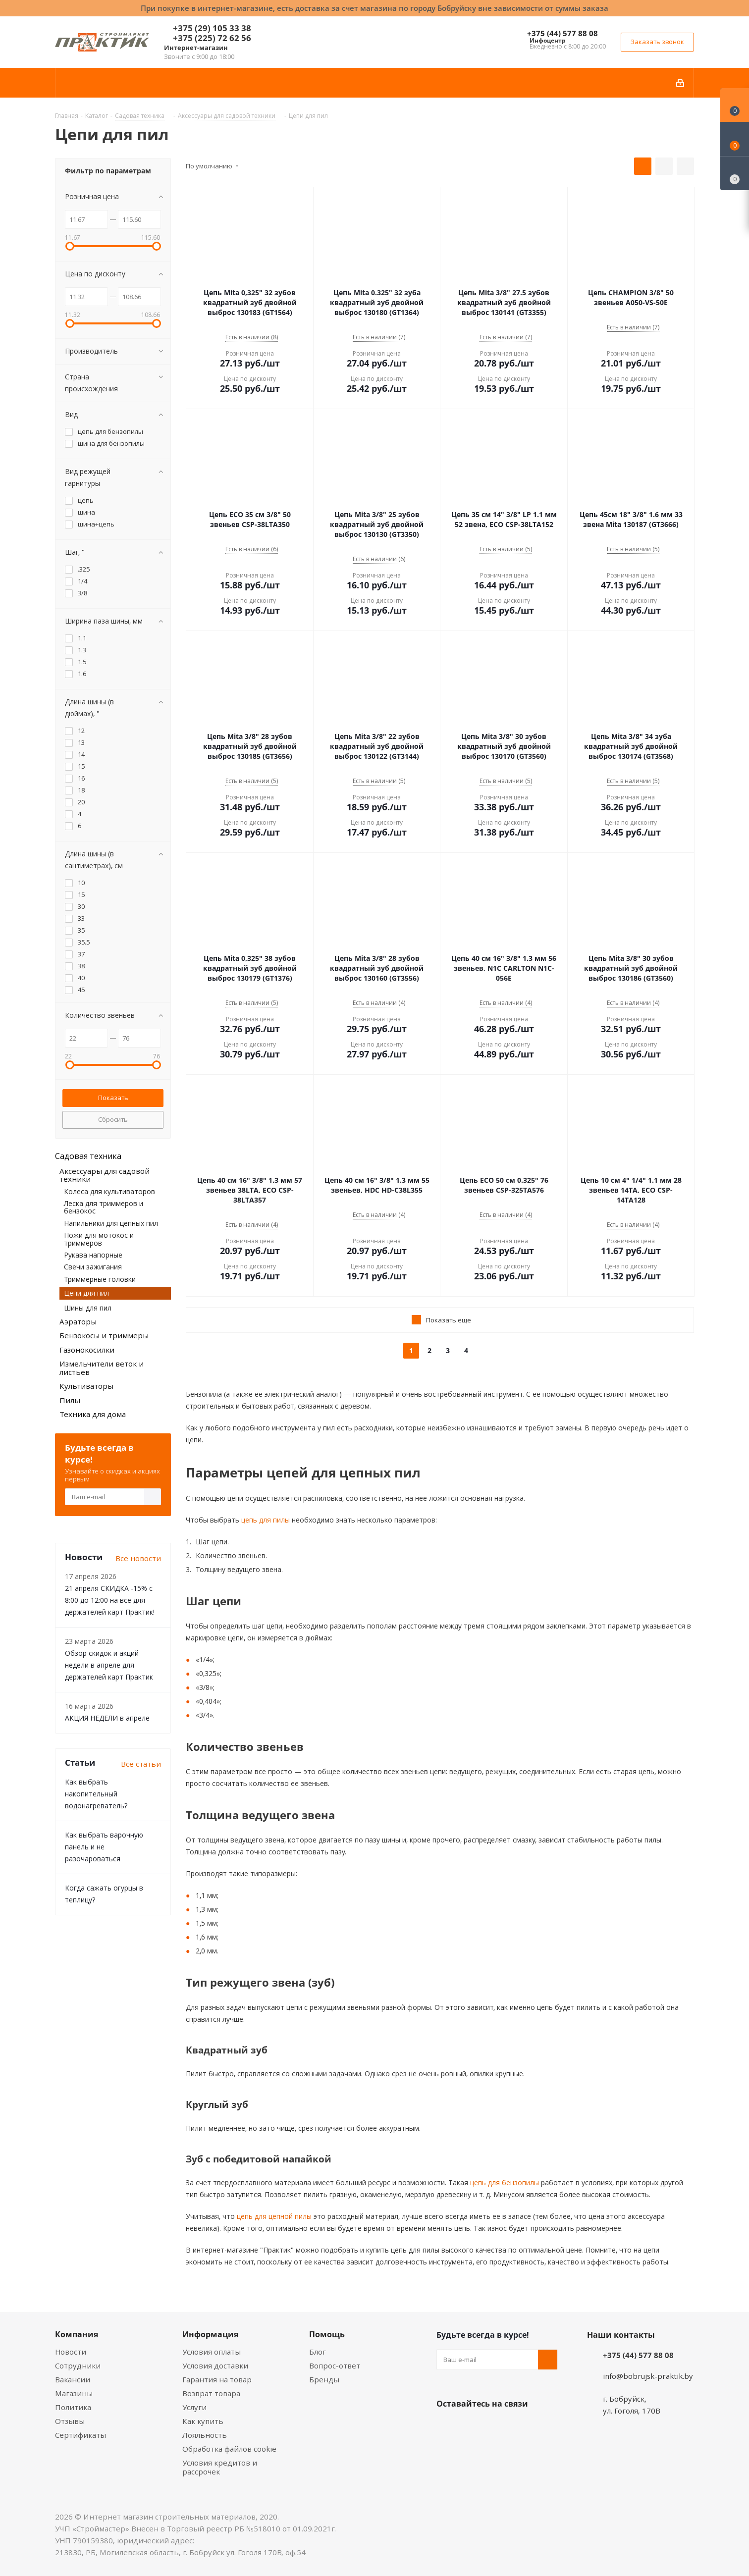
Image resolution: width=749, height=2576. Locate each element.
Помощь (327, 2334)
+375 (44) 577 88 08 (562, 33)
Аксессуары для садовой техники (104, 1175)
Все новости (138, 1558)
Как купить (202, 2421)
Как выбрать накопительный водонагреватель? (96, 1793)
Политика (73, 2407)
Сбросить (113, 1119)
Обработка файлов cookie (229, 2449)
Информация (210, 2334)
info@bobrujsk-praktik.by (648, 2376)
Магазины (74, 2393)
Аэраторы (78, 1321)
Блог (317, 2352)
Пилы (69, 1400)
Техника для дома (92, 1414)
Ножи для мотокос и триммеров (99, 1238)
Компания (76, 2334)
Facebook (471, 2427)
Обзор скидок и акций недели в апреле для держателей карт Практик (109, 1665)
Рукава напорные (93, 1255)
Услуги (194, 2407)
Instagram (496, 2427)
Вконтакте (446, 2427)
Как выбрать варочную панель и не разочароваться (104, 1846)
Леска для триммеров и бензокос (103, 1207)
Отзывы (70, 2421)
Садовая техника (88, 1156)
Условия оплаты (211, 2352)
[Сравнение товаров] (734, 173)
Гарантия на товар (217, 2379)
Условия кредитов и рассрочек (219, 2467)
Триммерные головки (100, 1279)
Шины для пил (87, 1308)
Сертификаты (80, 2435)
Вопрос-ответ (334, 2365)
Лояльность (204, 2435)
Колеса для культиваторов (109, 1191)
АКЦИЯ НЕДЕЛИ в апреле (107, 1718)
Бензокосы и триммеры (104, 1335)
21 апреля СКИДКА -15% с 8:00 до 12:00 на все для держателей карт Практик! (110, 1600)
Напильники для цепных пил (111, 1223)
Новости (70, 2352)
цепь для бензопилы (503, 2182)
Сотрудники (78, 2365)
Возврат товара (211, 2393)
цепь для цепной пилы (273, 2216)
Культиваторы (86, 1386)
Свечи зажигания (93, 1266)
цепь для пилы (264, 1520)
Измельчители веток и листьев (101, 1368)
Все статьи (141, 1764)
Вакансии (72, 2379)
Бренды (324, 2379)
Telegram (521, 2427)
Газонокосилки (86, 1350)
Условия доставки (215, 2365)
